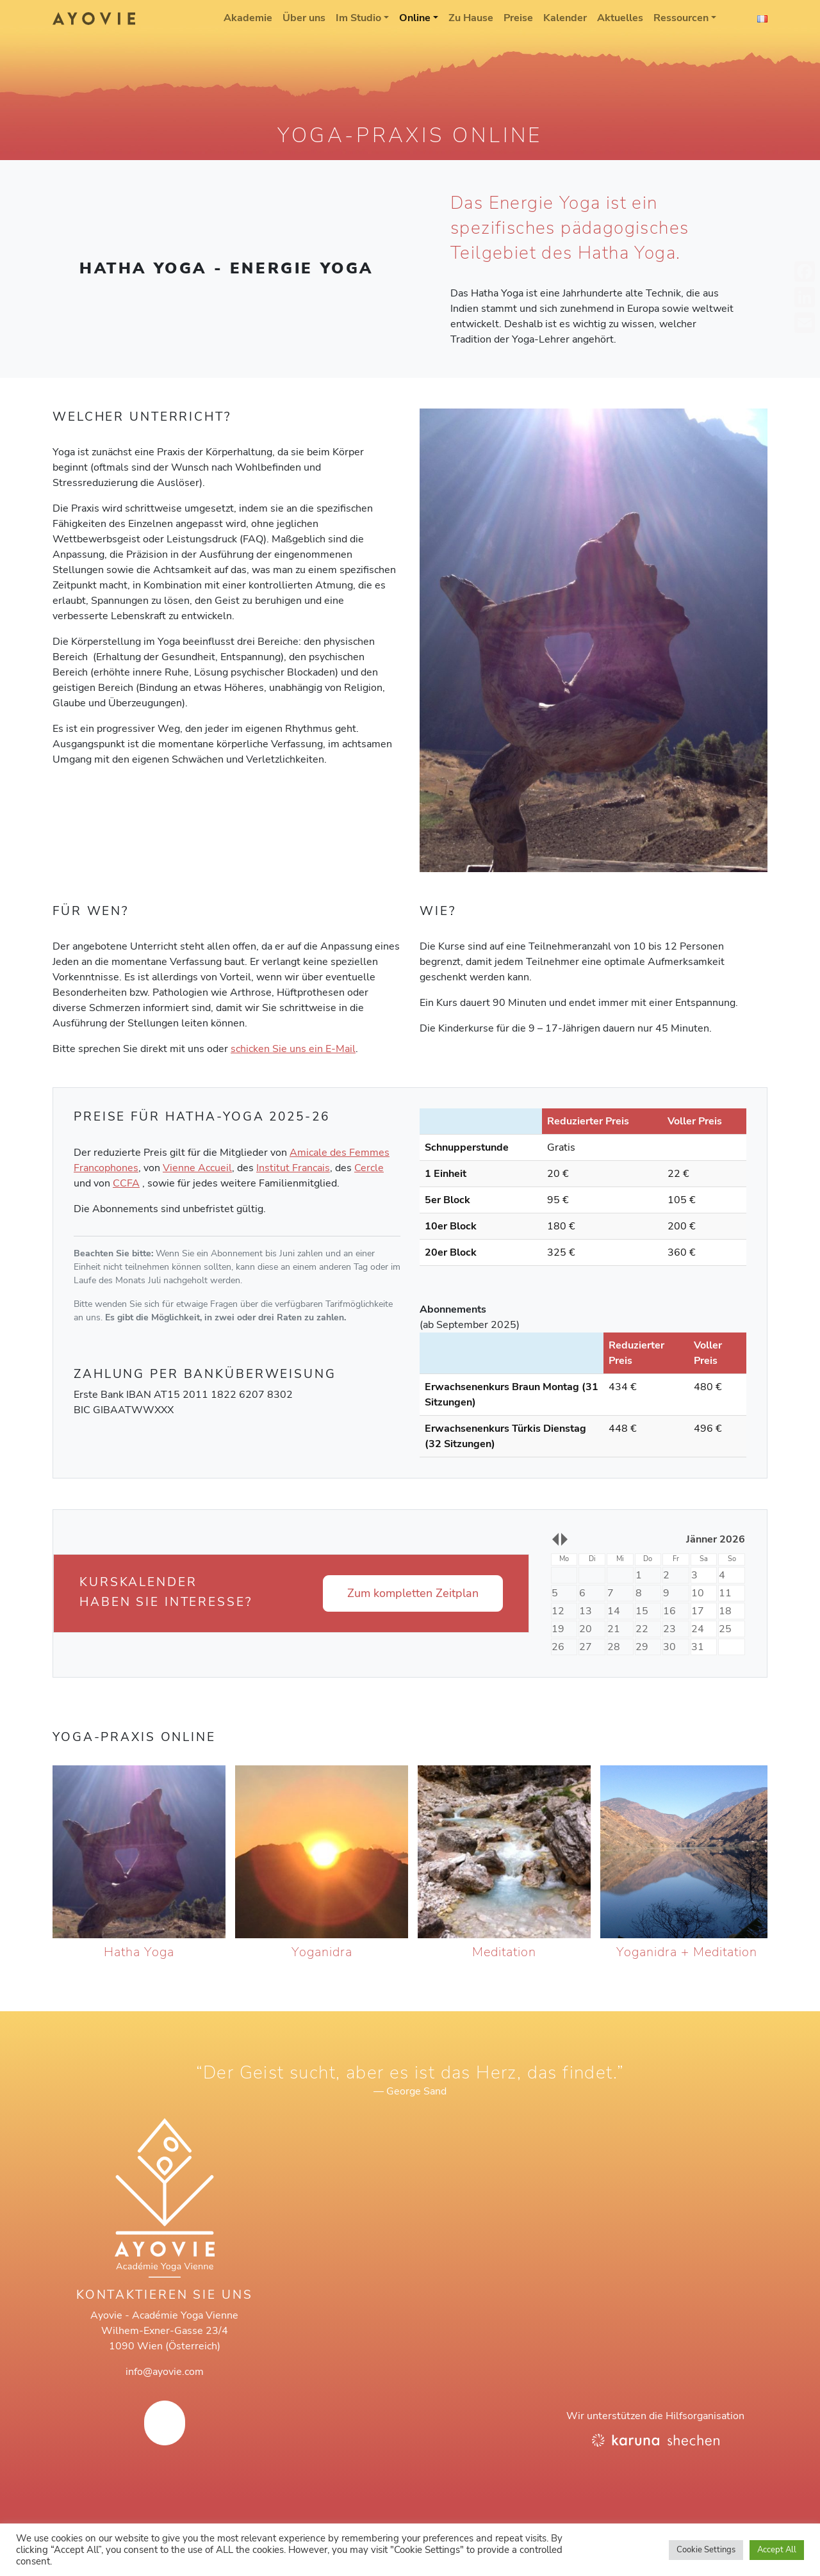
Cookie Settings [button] (705, 2550)
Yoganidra (321, 1952)
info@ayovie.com (165, 2372)
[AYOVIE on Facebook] (164, 2423)
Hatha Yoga (139, 1952)
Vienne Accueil (197, 1168)
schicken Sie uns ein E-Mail (293, 1049)
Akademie (248, 18)
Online (414, 18)
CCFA (126, 1183)
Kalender (565, 18)
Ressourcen (681, 18)
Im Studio (358, 18)
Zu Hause (470, 18)
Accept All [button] (776, 2550)
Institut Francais (293, 1168)
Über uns (304, 18)
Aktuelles (620, 18)
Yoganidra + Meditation (686, 1952)
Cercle (369, 1168)
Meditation (504, 1952)
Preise (518, 18)
